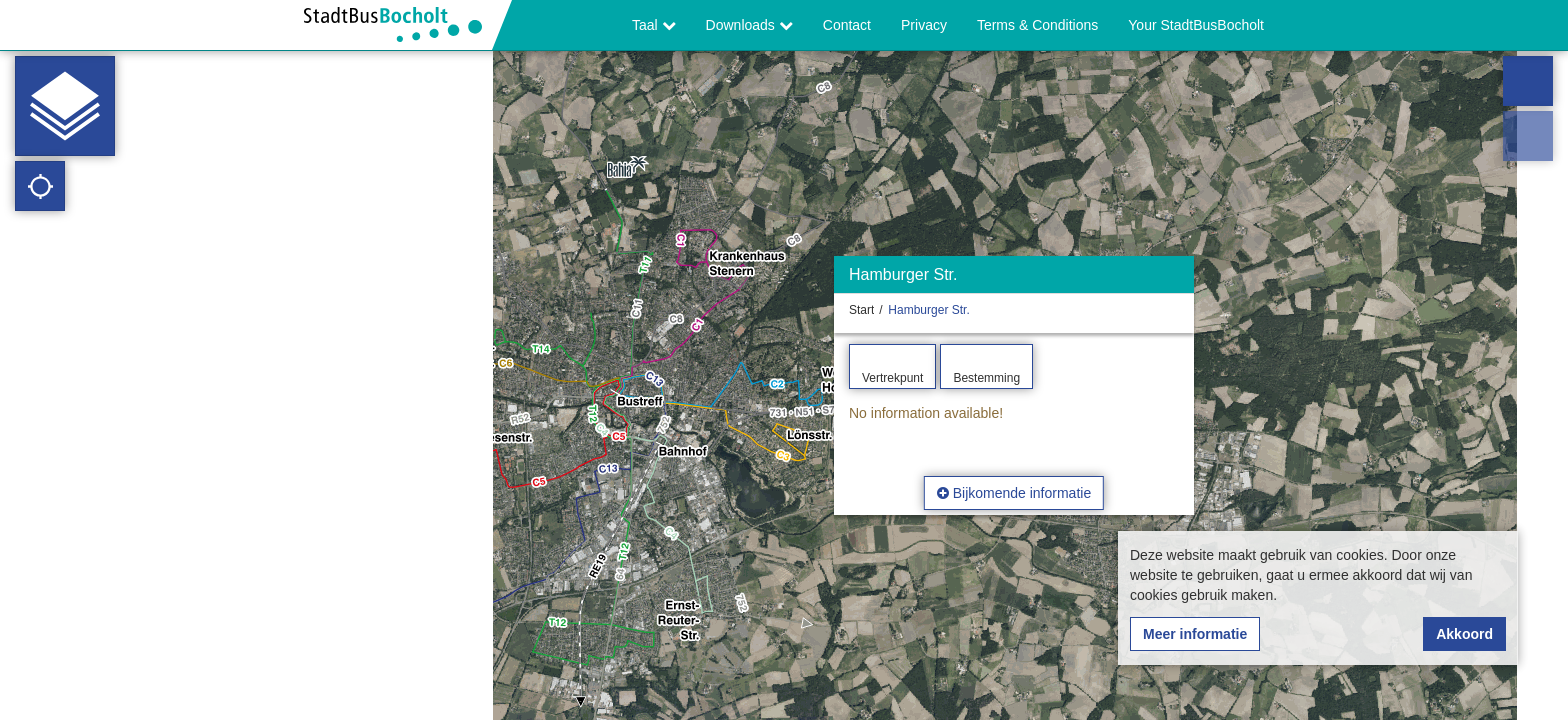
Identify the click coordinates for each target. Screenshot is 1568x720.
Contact (847, 25)
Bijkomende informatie (1014, 493)
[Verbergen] (1176, 279)
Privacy (924, 25)
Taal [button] (654, 25)
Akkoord (1464, 634)
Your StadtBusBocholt (1196, 25)
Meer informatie (1195, 634)
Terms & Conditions (1037, 25)
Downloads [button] (749, 25)
